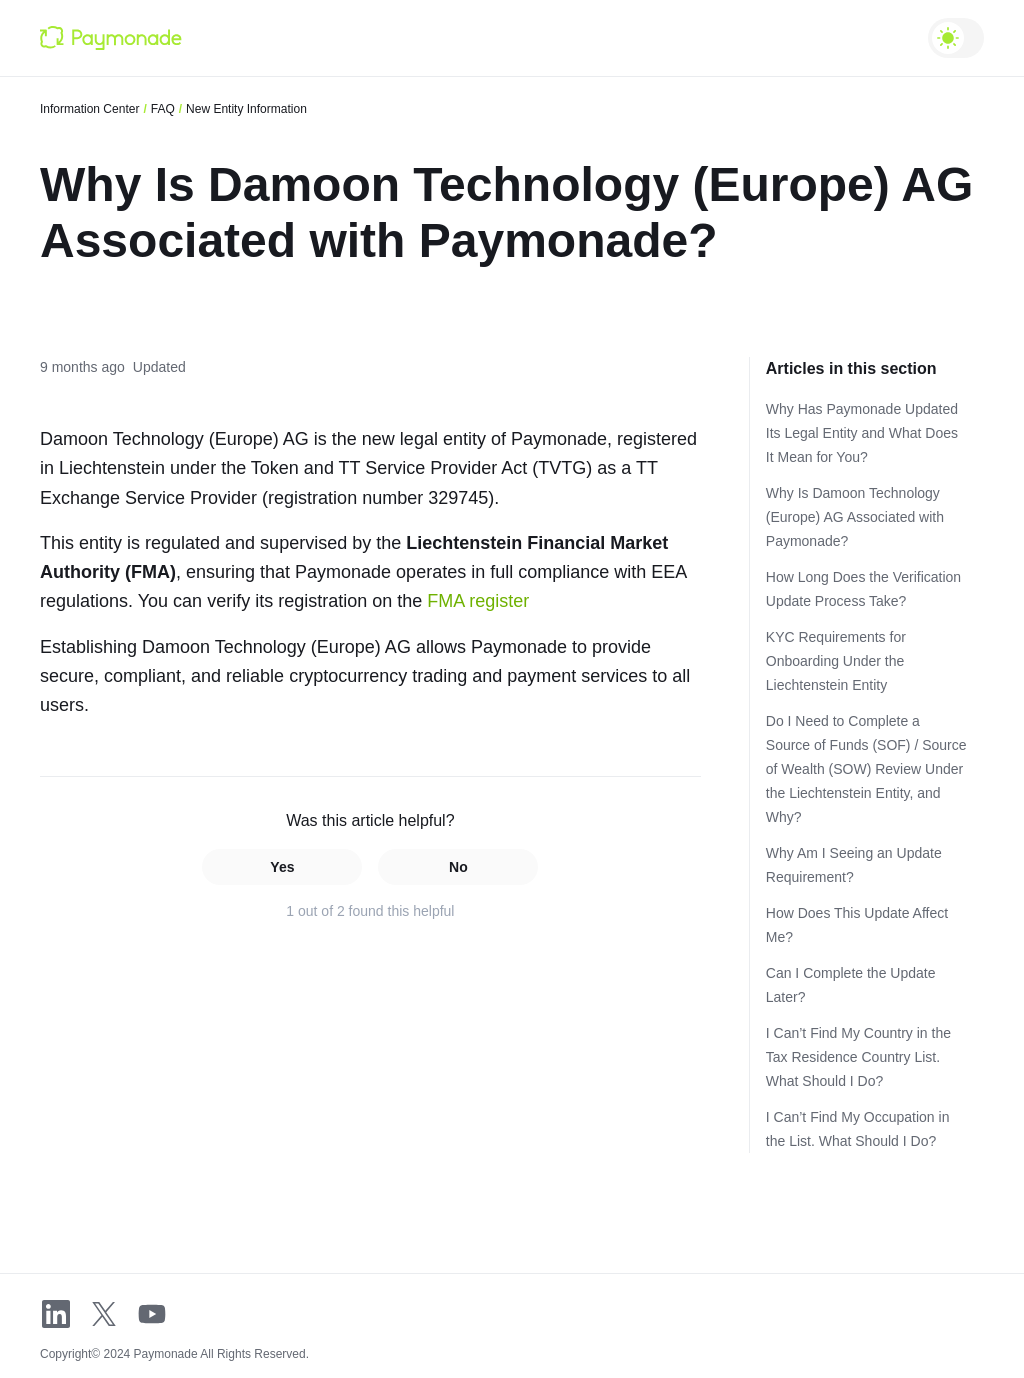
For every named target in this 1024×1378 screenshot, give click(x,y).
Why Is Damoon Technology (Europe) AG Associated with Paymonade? (855, 517)
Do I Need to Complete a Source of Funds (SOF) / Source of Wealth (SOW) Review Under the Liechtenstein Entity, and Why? (866, 769)
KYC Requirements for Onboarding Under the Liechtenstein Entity (836, 661)
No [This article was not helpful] (458, 867)
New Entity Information (246, 109)
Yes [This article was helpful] (282, 867)
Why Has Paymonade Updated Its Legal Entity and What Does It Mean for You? (862, 433)
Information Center (89, 109)
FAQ (163, 109)
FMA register (478, 601)
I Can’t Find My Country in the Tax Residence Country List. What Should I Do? (858, 1057)
